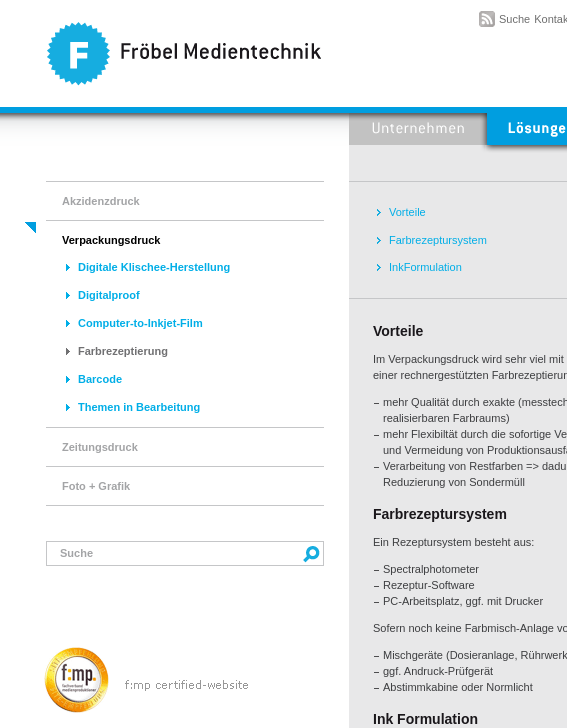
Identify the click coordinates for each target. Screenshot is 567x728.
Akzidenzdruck (101, 201)
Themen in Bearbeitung (139, 407)
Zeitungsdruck (100, 447)
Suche (514, 19)
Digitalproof (109, 295)
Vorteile (407, 212)
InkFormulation (425, 267)
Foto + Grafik (96, 486)
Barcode (100, 379)
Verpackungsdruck (111, 240)
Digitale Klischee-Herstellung (154, 267)
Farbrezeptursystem (438, 240)
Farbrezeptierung (123, 351)
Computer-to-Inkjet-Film (140, 323)
